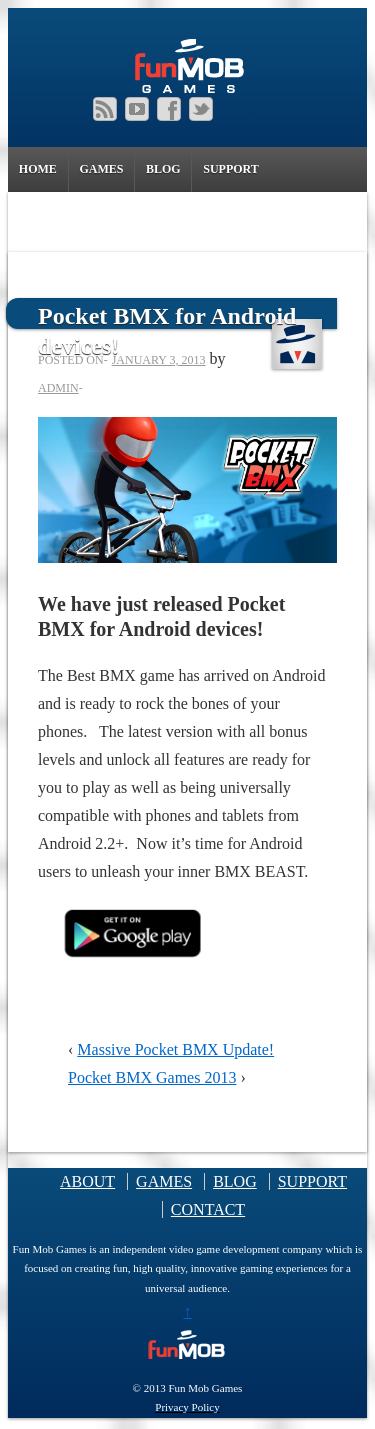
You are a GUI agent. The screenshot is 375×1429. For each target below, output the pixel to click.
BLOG (163, 169)
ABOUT (87, 1181)
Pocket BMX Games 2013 (152, 1077)
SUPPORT (231, 169)
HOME (38, 169)
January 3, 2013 (159, 360)
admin (58, 388)
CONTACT (208, 1209)
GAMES (101, 172)
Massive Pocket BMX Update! (175, 1049)
